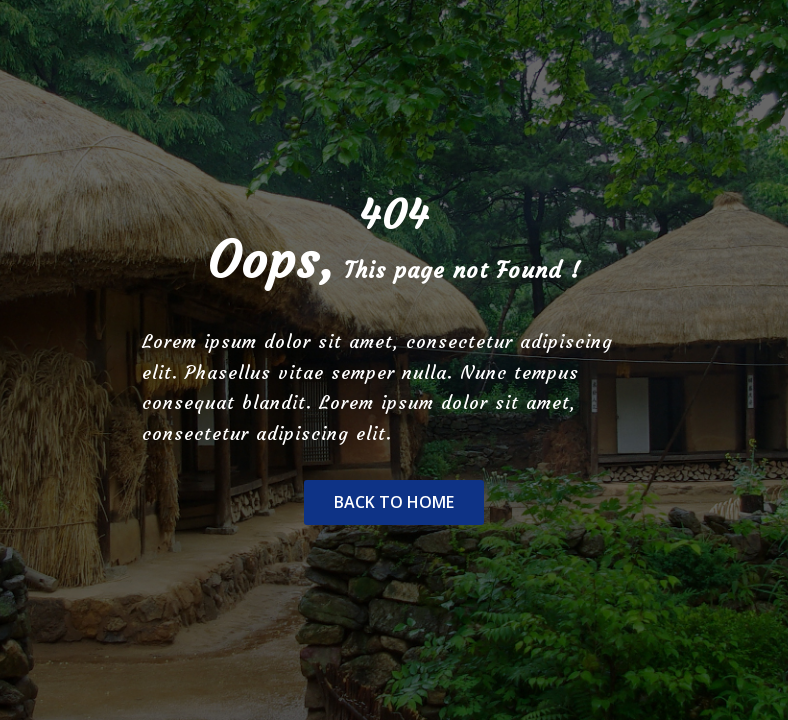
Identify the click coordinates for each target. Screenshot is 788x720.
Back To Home (394, 502)
